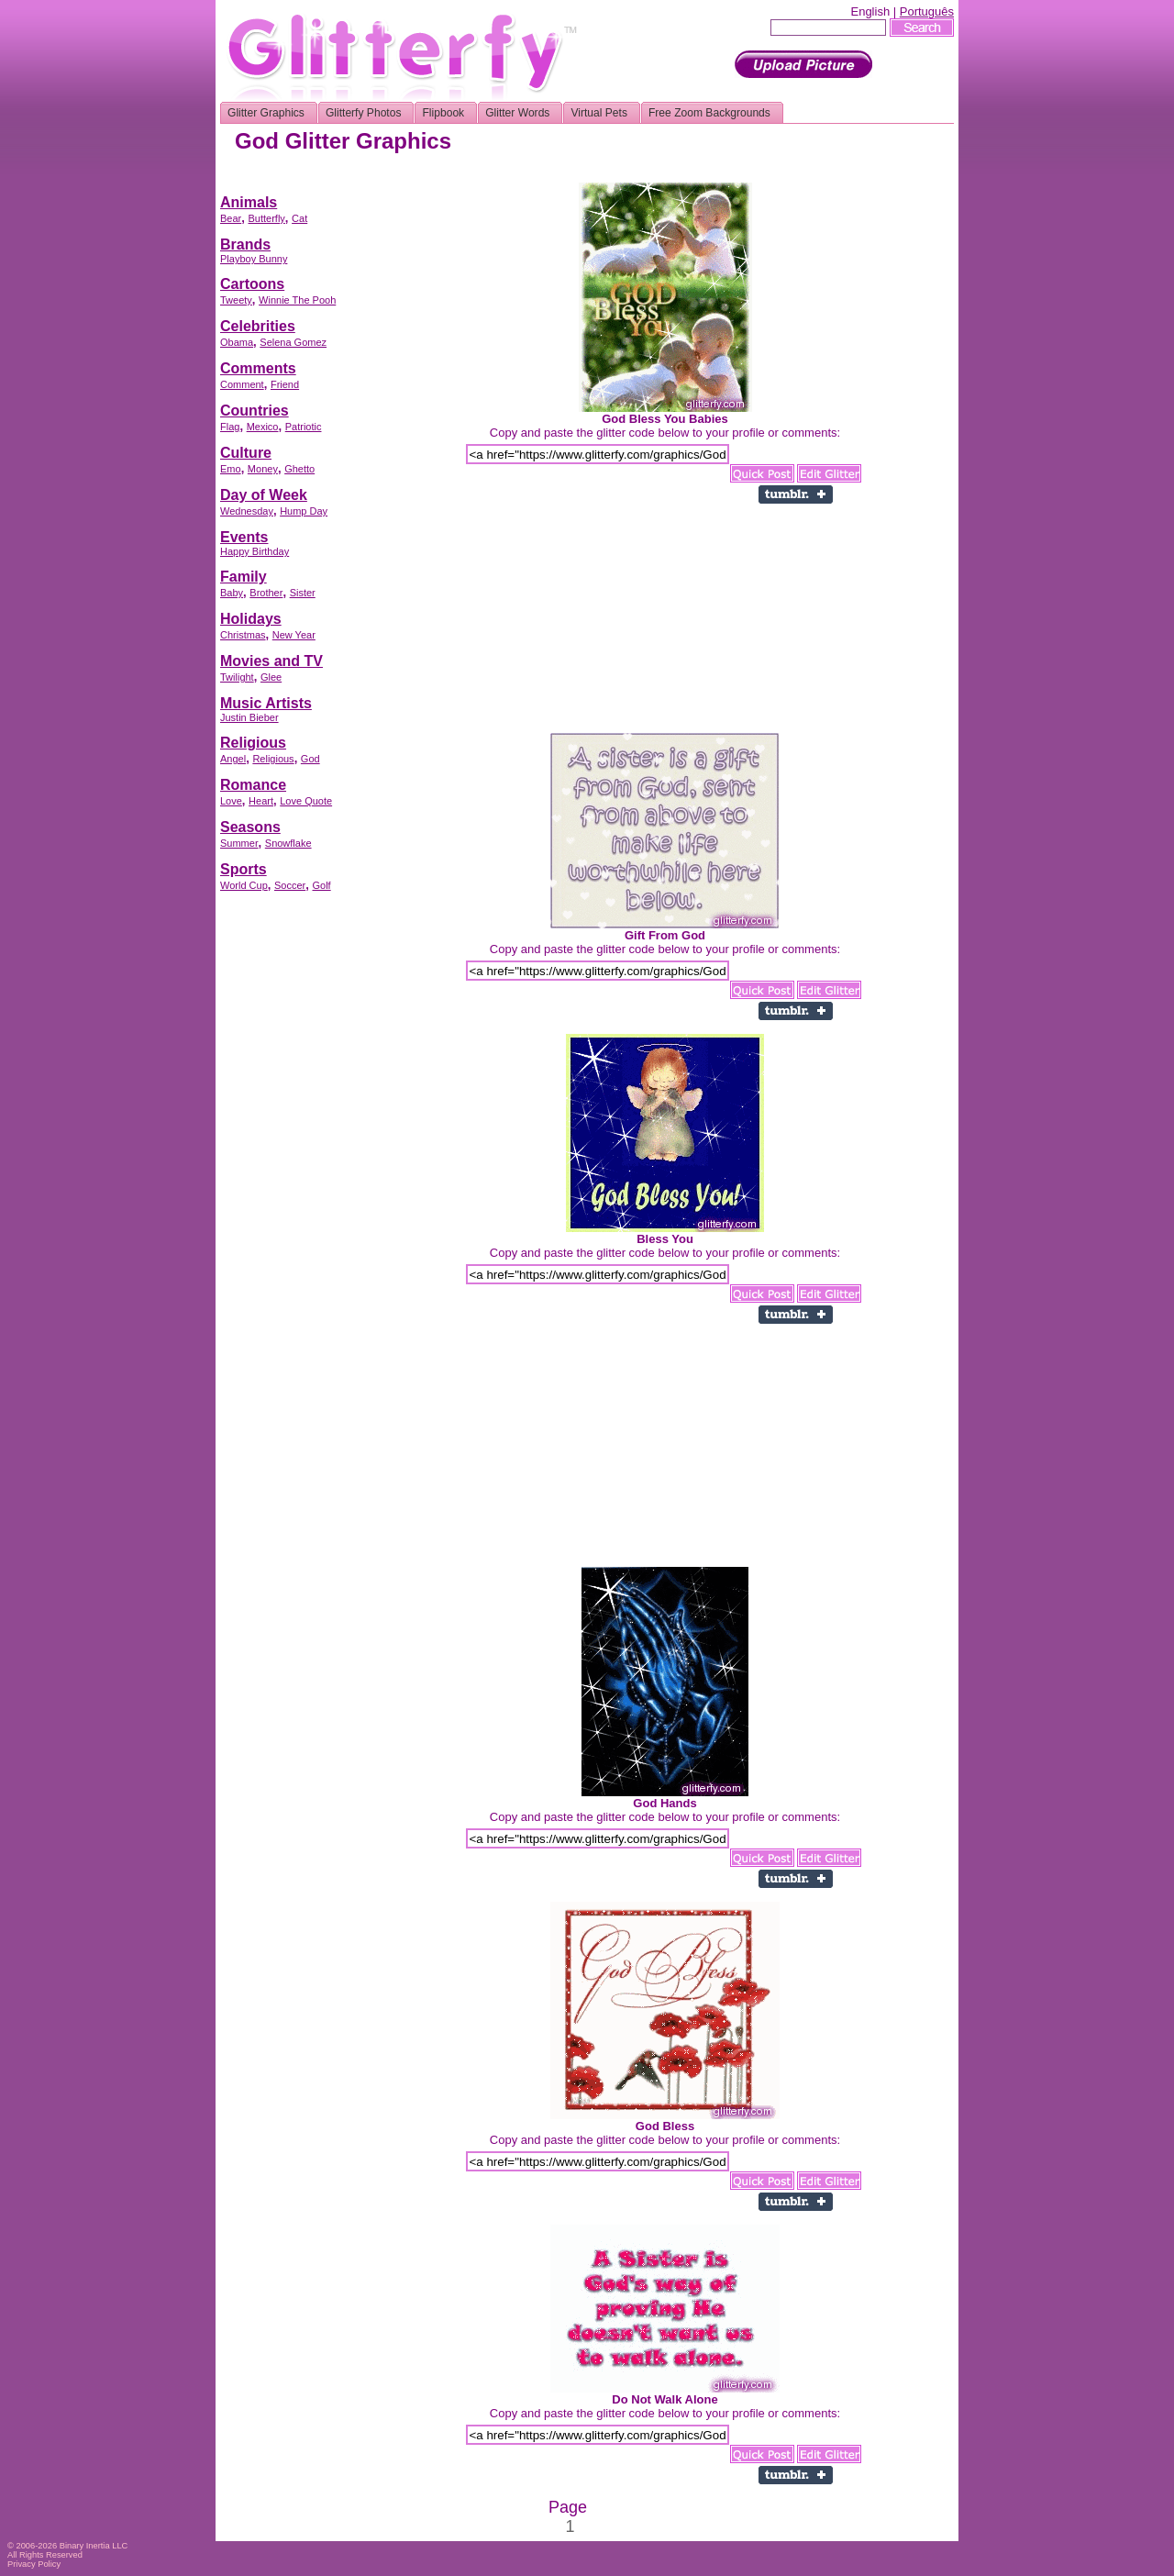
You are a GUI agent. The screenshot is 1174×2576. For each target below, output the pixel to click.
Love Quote (306, 800)
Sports (243, 869)
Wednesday (246, 510)
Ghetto (299, 468)
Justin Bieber (249, 717)
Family (243, 576)
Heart (261, 800)
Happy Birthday (254, 551)
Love (231, 800)
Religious (253, 742)
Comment (242, 384)
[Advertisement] (620, 176)
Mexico (263, 426)
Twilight (237, 677)
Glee (271, 677)
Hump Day (303, 510)
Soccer (289, 885)
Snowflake (288, 843)
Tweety (236, 299)
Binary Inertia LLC (94, 2545)
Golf (321, 885)
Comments (258, 368)
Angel (233, 758)
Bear (230, 218)
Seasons (250, 827)
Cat (299, 218)
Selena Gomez (293, 342)
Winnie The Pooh (297, 299)
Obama (236, 342)
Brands (245, 244)
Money (263, 468)
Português (927, 11)
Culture (245, 453)
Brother (265, 592)
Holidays (251, 619)
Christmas (243, 634)
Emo (230, 468)
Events (244, 537)
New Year (294, 634)
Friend (285, 384)
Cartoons (252, 284)
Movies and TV (271, 661)
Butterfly (266, 218)
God (310, 758)
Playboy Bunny (253, 258)
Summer (239, 843)
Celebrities (257, 326)
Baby (231, 592)
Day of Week (263, 495)
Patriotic (303, 426)
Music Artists (266, 703)
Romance (253, 785)
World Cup (244, 885)
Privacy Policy (34, 2564)
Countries (254, 410)
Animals (248, 202)
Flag (229, 426)
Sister (303, 592)
